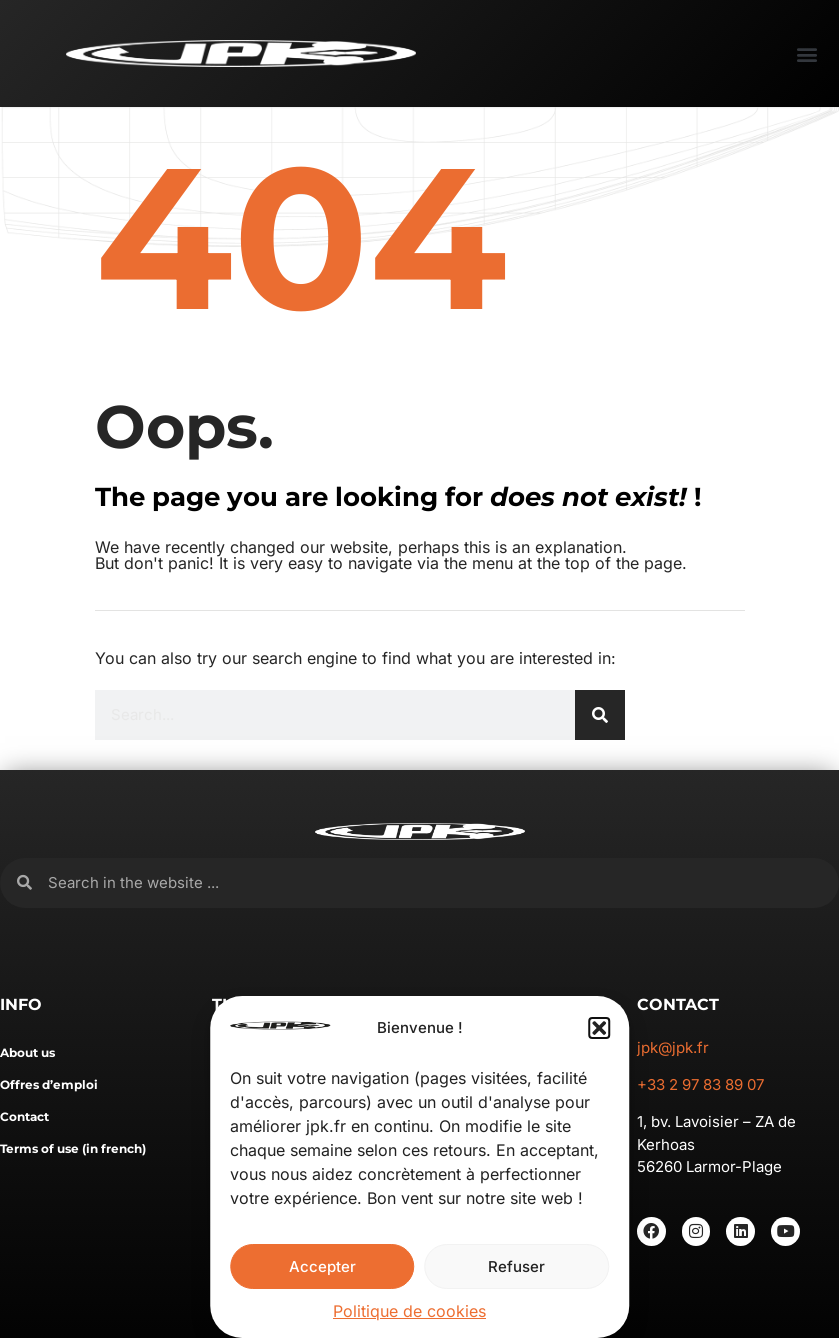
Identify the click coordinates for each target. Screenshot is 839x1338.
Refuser (516, 1266)
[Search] (600, 715)
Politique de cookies (409, 1311)
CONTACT (678, 1004)
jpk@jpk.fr (673, 1047)
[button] (599, 1028)
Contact (24, 1116)
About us (27, 1052)
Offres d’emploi (49, 1084)
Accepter (322, 1266)
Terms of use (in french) (73, 1148)
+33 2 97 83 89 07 (700, 1084)
